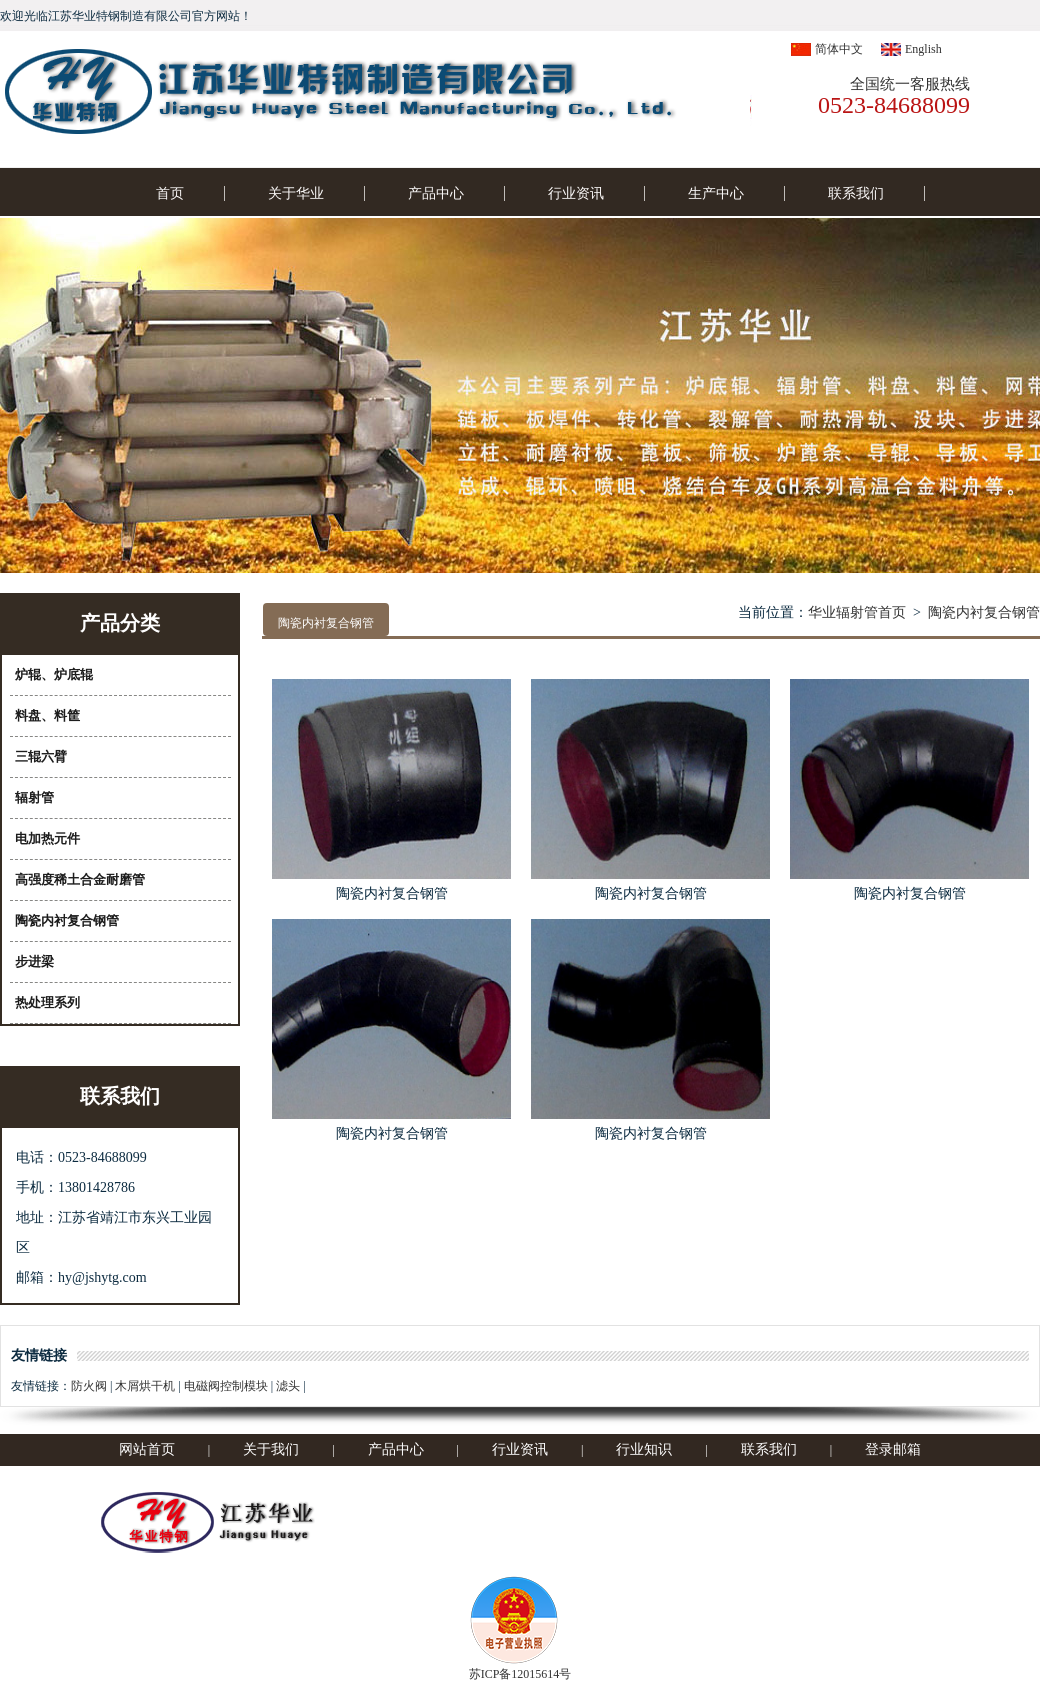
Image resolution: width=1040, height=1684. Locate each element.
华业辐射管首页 (857, 612)
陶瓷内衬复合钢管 (984, 612)
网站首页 (147, 1449)
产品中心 (436, 193)
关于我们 (271, 1449)
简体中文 (839, 49)
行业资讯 (576, 193)
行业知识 (644, 1449)
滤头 (288, 1386)
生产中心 (716, 193)
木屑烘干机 (145, 1386)
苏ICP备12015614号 (520, 1674)
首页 (170, 193)
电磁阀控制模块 (226, 1386)
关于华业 (296, 193)
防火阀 (89, 1386)
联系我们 (856, 193)
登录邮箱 (893, 1449)
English (923, 49)
